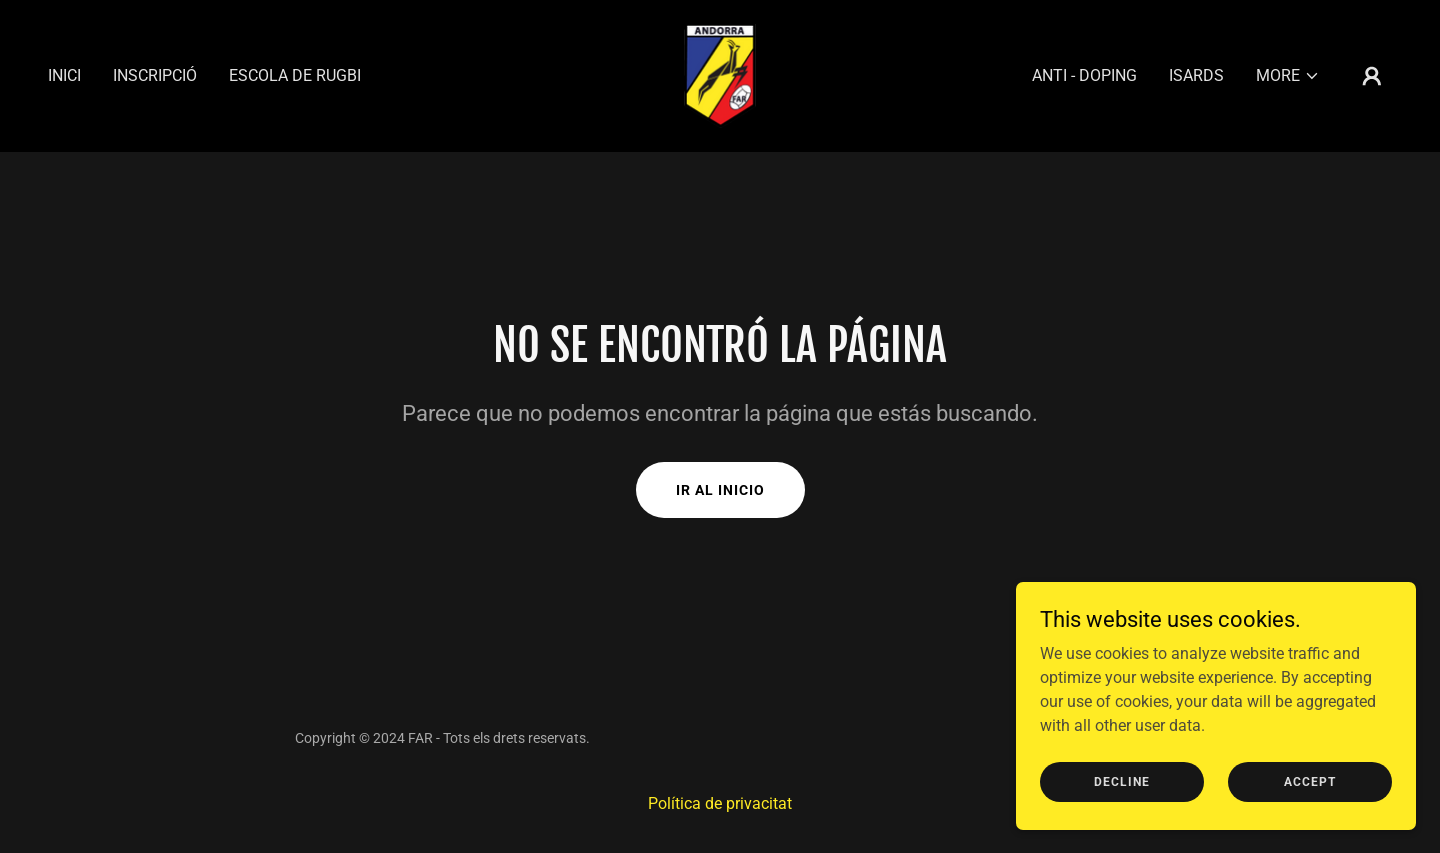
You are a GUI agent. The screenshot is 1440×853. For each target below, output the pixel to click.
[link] (720, 74)
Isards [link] (1196, 75)
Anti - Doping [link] (1084, 75)
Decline (1122, 809)
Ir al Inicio (720, 490)
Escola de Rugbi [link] (295, 75)
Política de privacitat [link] (720, 803)
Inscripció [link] (155, 75)
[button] (1288, 76)
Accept (1310, 809)
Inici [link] (64, 75)
